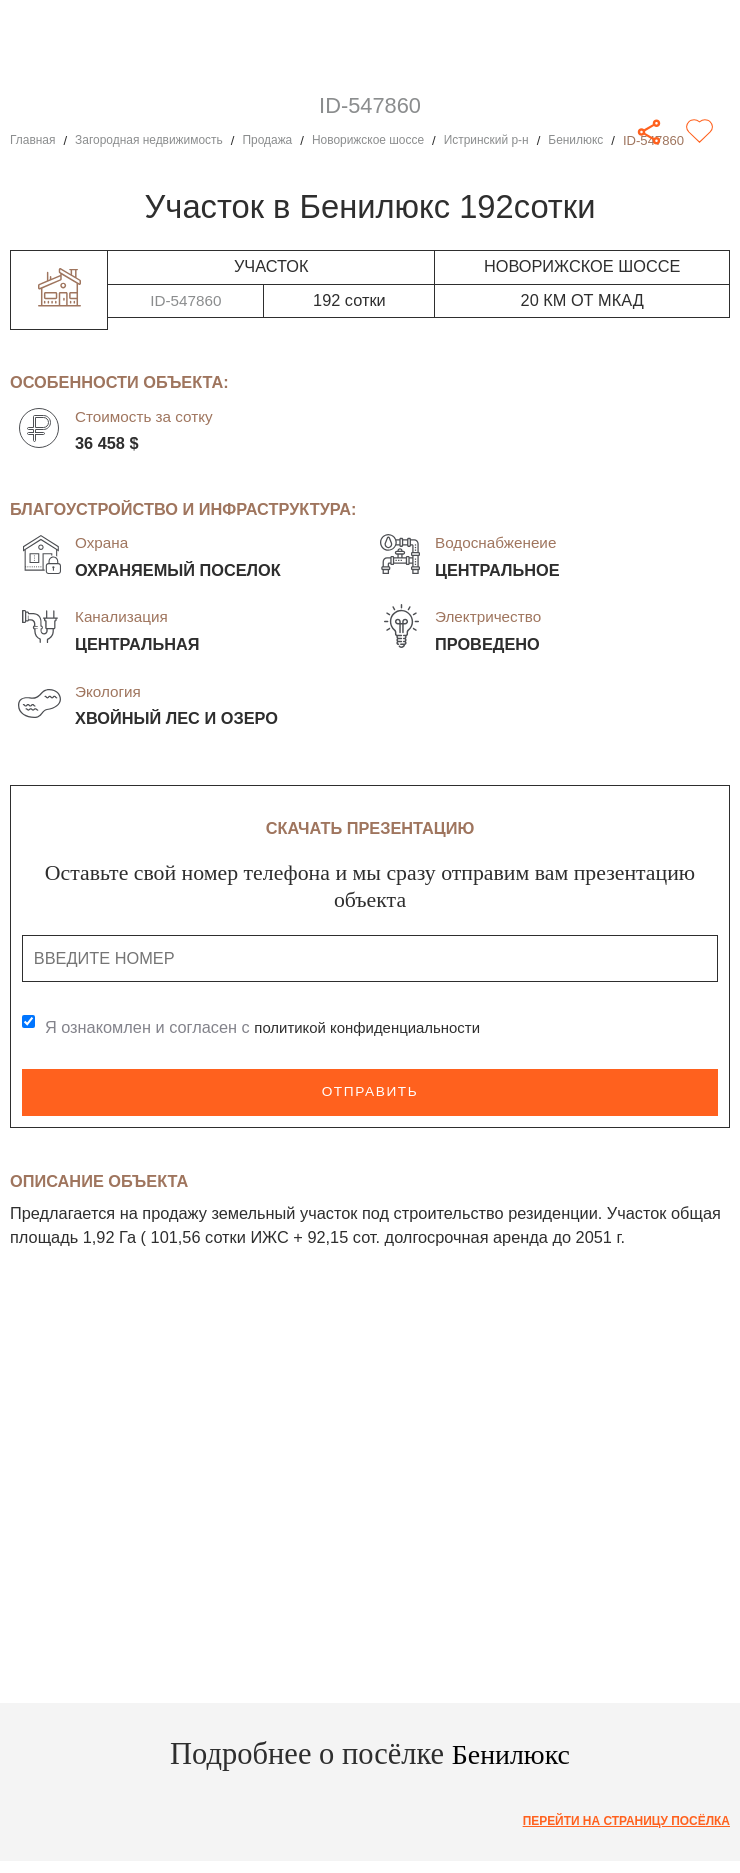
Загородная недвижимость (160, 140)
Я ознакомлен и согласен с (273, 1027)
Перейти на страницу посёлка (616, 1821)
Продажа (288, 140)
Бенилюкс (620, 140)
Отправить (370, 1092)
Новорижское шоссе (396, 140)
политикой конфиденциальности (377, 1027)
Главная (35, 140)
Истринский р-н (524, 140)
